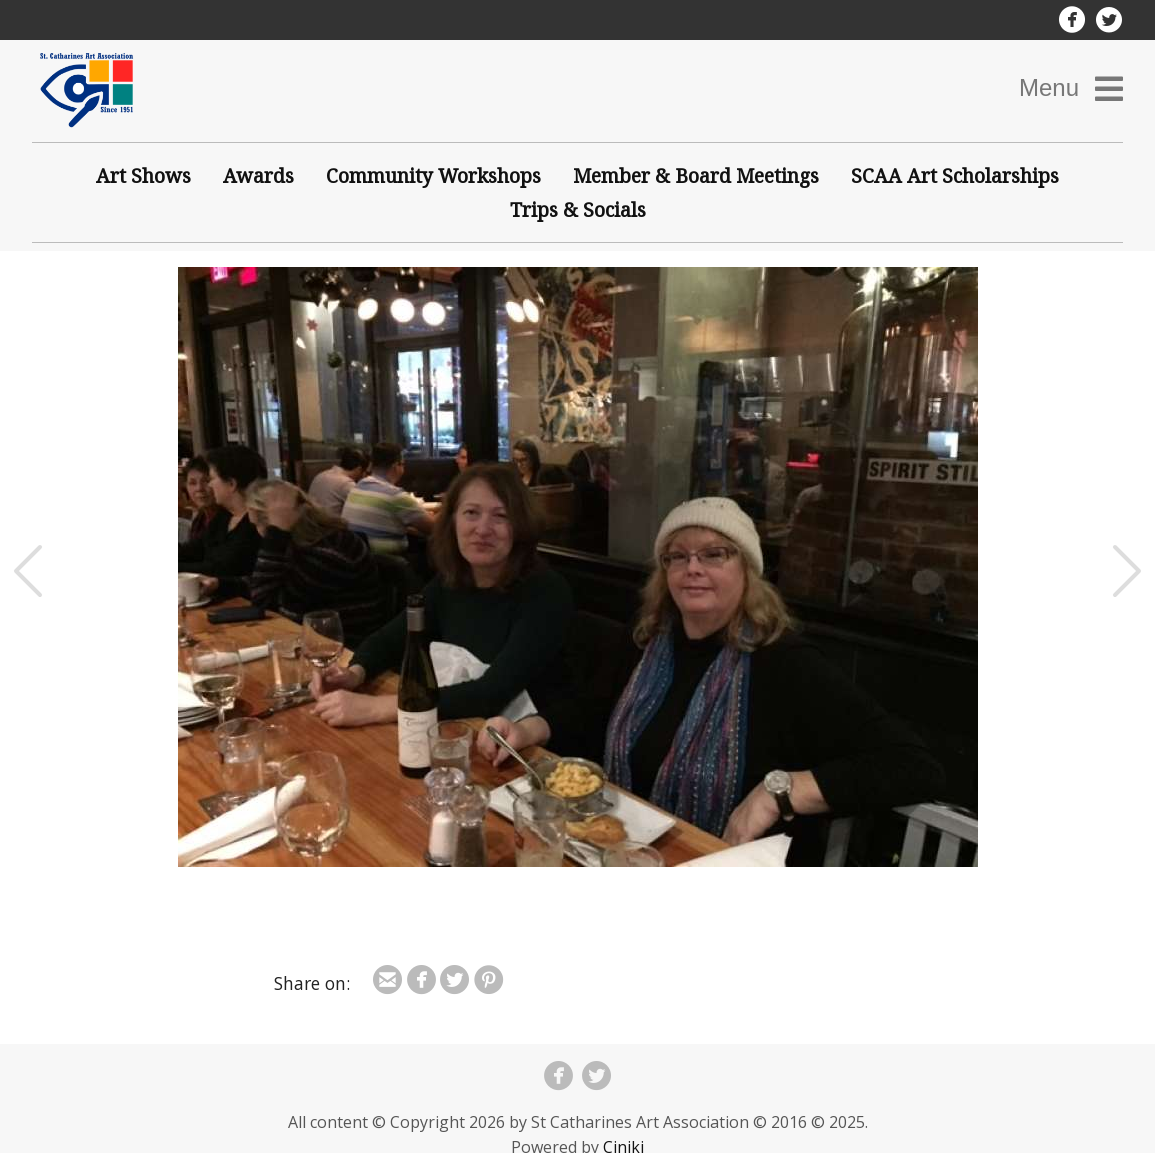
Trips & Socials (578, 209)
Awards (258, 175)
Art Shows (143, 175)
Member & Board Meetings (696, 175)
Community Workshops (433, 175)
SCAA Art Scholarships (955, 175)
